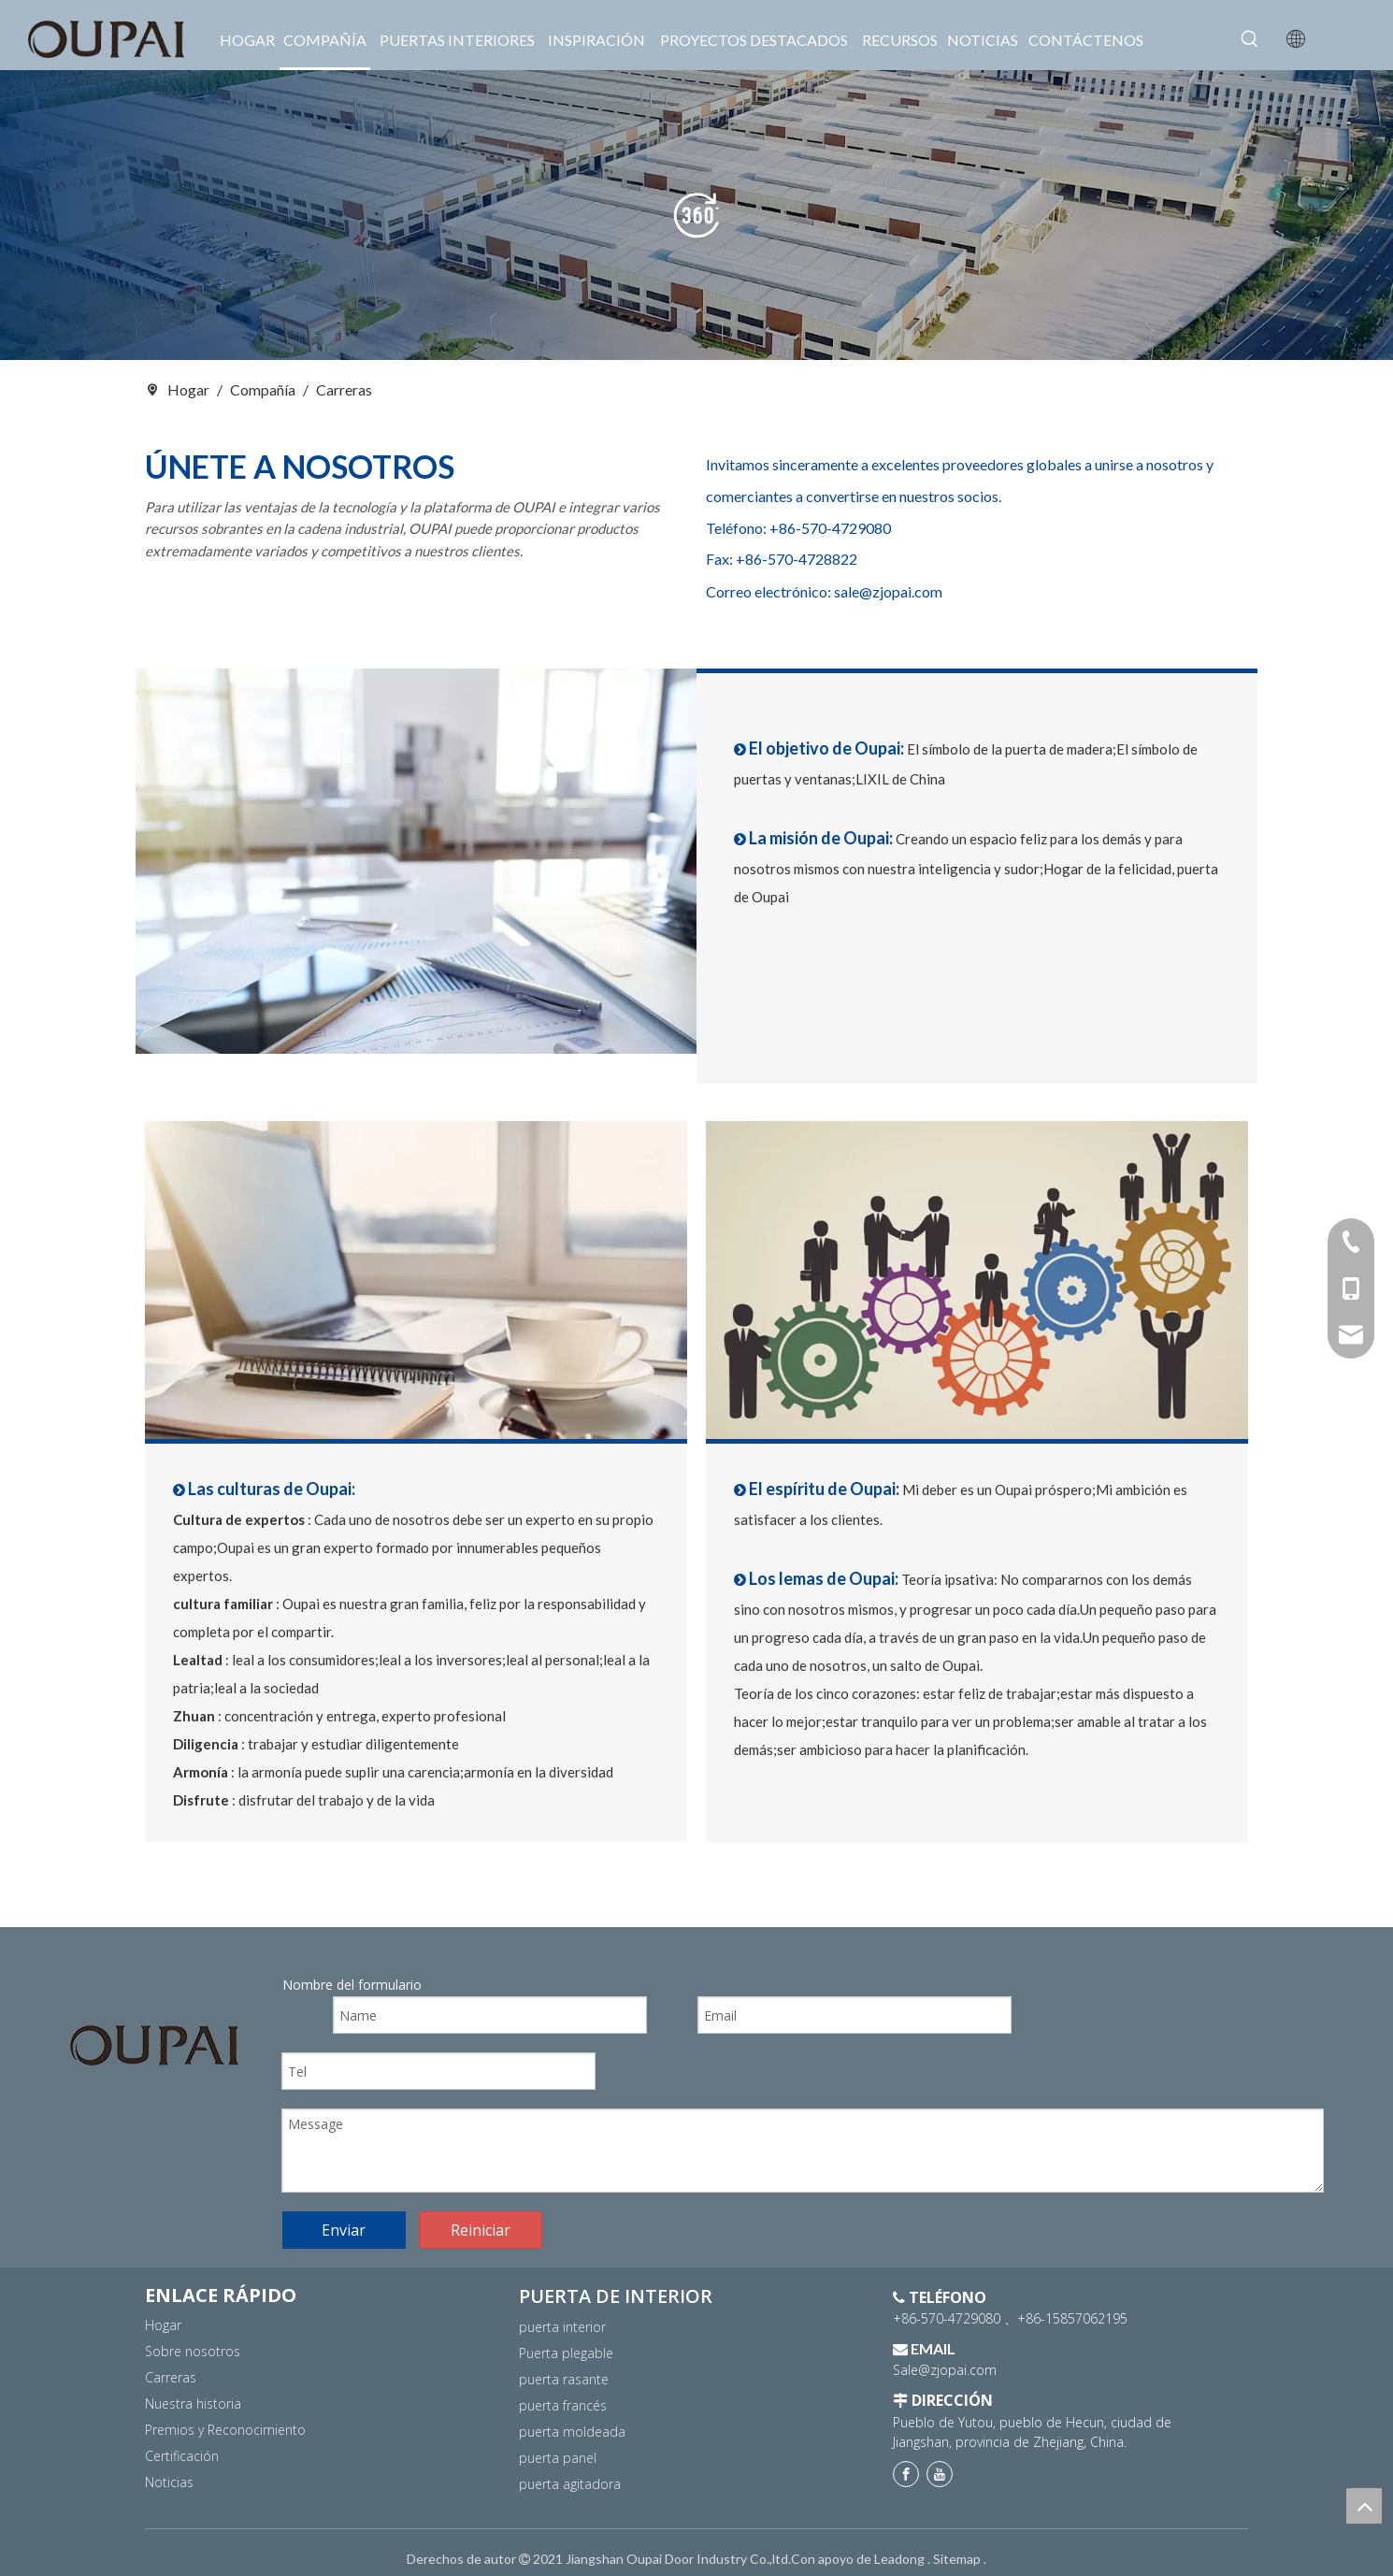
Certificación (182, 2456)
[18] (977, 1280)
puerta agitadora (570, 2484)
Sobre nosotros (192, 2351)
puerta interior (562, 2327)
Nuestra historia (193, 2403)
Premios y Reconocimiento (225, 2430)
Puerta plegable (566, 2353)
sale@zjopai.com (888, 591)
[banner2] (696, 215)
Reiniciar (480, 2230)
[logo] (154, 2045)
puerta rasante (564, 2379)
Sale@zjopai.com (945, 2370)
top (1364, 2506)
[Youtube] (939, 2474)
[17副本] (416, 1280)
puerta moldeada (572, 2431)
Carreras (170, 2377)
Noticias (169, 2482)
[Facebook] (906, 2474)
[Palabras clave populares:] (1250, 39)
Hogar (163, 2325)
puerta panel (557, 2458)
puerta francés (563, 2405)
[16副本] (416, 862)
